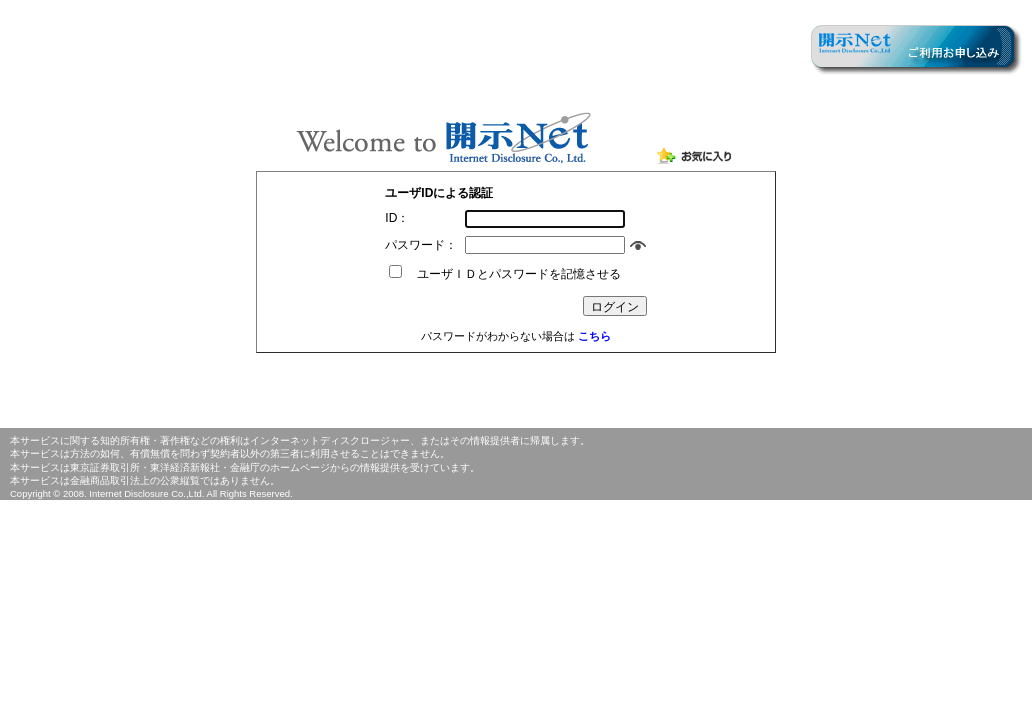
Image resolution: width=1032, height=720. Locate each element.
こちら (594, 336)
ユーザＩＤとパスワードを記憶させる (513, 274)
